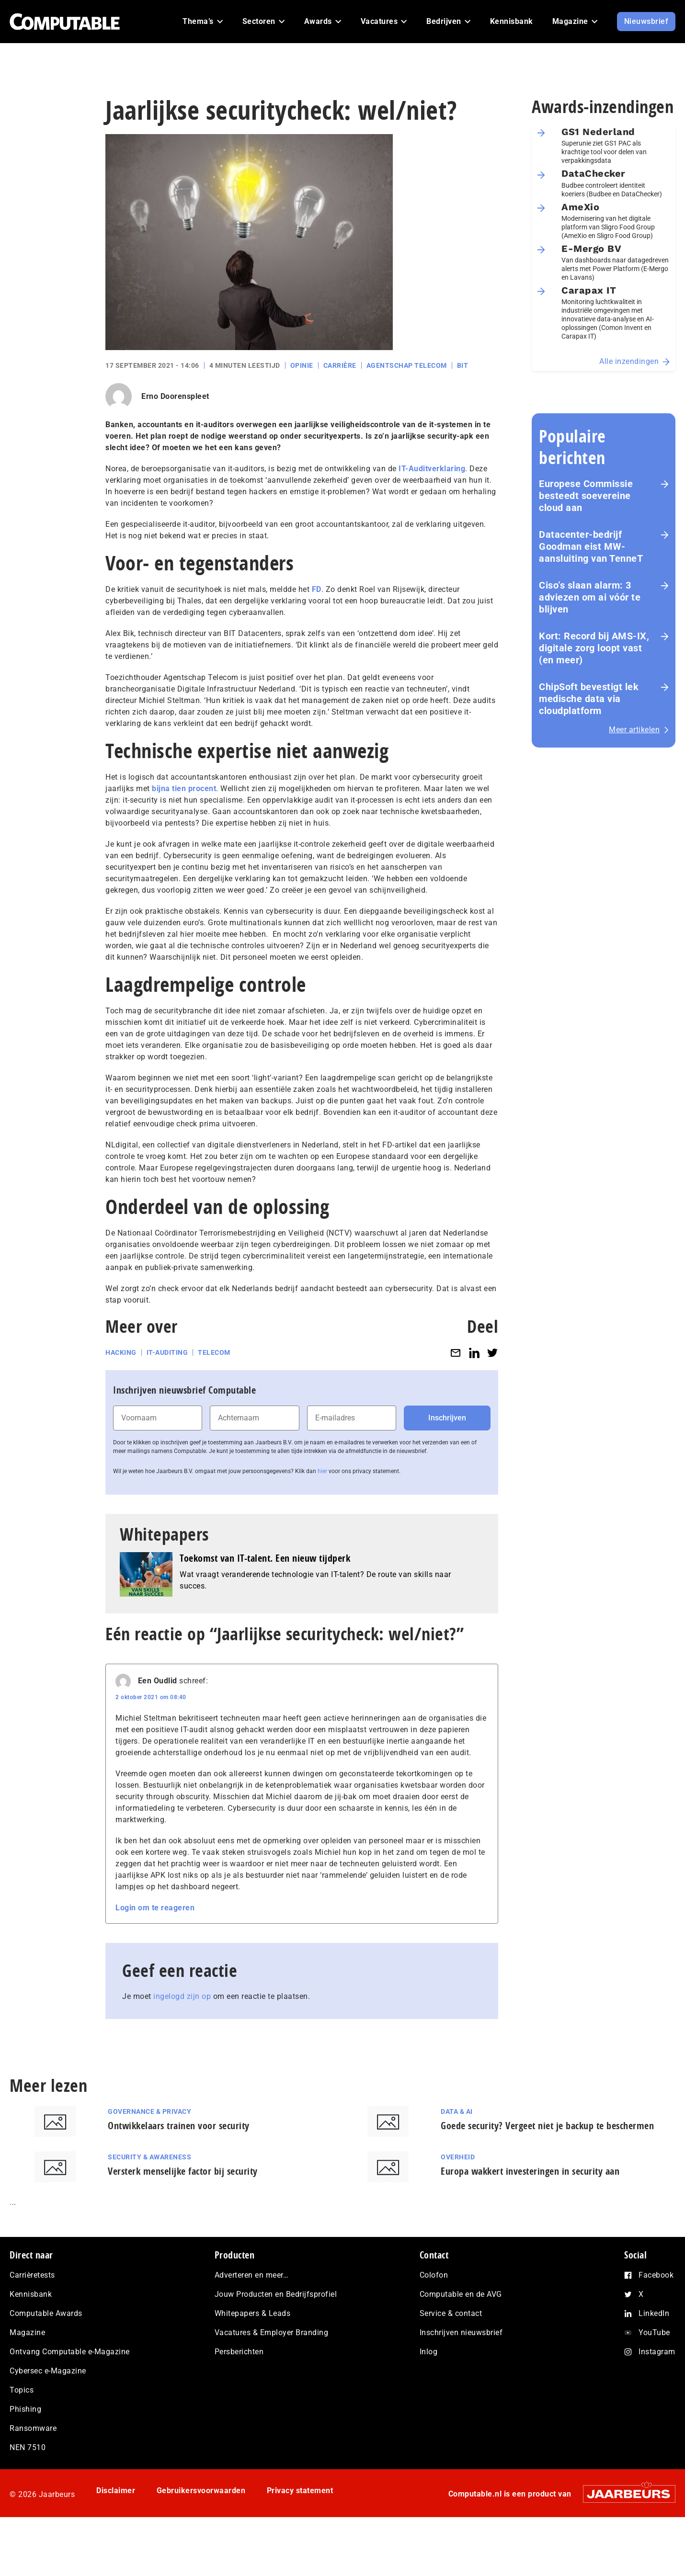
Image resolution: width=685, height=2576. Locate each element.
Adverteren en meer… (252, 2275)
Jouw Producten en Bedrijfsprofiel (276, 2294)
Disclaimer (115, 2490)
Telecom (214, 1352)
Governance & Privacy (149, 2111)
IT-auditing (167, 1352)
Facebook (656, 2275)
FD (316, 589)
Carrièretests (32, 2275)
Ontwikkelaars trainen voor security (179, 2125)
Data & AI (457, 2111)
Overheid (458, 2157)
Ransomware (33, 2428)
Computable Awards (46, 2313)
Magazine (27, 2332)
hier (322, 1471)
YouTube (654, 2332)
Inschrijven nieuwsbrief (461, 2332)
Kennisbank (31, 2294)
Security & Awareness (149, 2157)
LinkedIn (654, 2313)
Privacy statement (300, 2490)
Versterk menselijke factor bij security (183, 2171)
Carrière (339, 365)
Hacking (121, 1352)
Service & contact (451, 2313)
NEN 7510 (28, 2447)
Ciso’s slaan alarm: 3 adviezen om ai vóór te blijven (589, 597)
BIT (462, 365)
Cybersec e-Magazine (48, 2370)
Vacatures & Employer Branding (272, 2332)
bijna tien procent (184, 788)
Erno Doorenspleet (175, 396)
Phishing (25, 2409)
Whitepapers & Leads (253, 2313)
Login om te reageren (154, 1907)
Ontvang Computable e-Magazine (70, 2351)
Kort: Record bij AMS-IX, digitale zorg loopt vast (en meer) (594, 648)
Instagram (657, 2351)
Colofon (434, 2275)
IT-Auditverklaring (432, 468)
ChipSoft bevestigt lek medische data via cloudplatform (589, 698)
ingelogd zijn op (182, 1996)
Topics (22, 2389)
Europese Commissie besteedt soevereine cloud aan (586, 495)
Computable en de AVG (461, 2294)
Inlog (429, 2351)
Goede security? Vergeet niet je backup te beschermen (547, 2125)
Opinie (301, 365)
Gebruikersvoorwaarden (201, 2490)
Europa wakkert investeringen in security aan (530, 2171)
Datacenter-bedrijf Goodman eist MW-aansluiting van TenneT (591, 546)
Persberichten (239, 2351)
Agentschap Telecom (406, 365)
